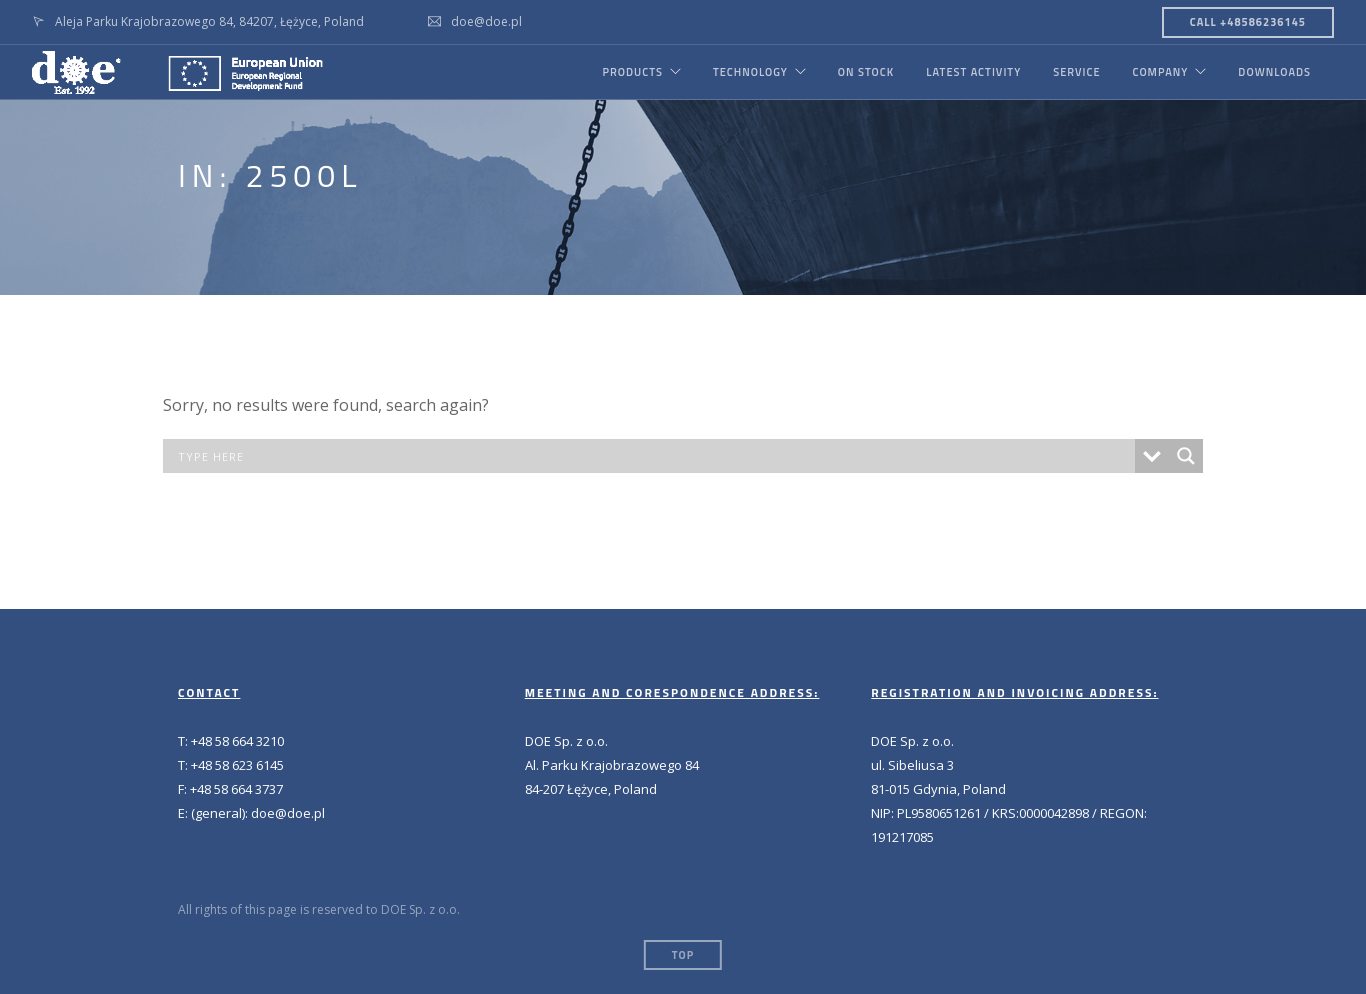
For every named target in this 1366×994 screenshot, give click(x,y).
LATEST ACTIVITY (973, 72)
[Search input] (654, 456)
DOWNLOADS (1274, 72)
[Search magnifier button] (1186, 456)
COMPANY (1160, 72)
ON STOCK (866, 72)
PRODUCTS (632, 72)
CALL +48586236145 (1248, 22)
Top (683, 955)
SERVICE (1076, 72)
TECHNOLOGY (750, 72)
